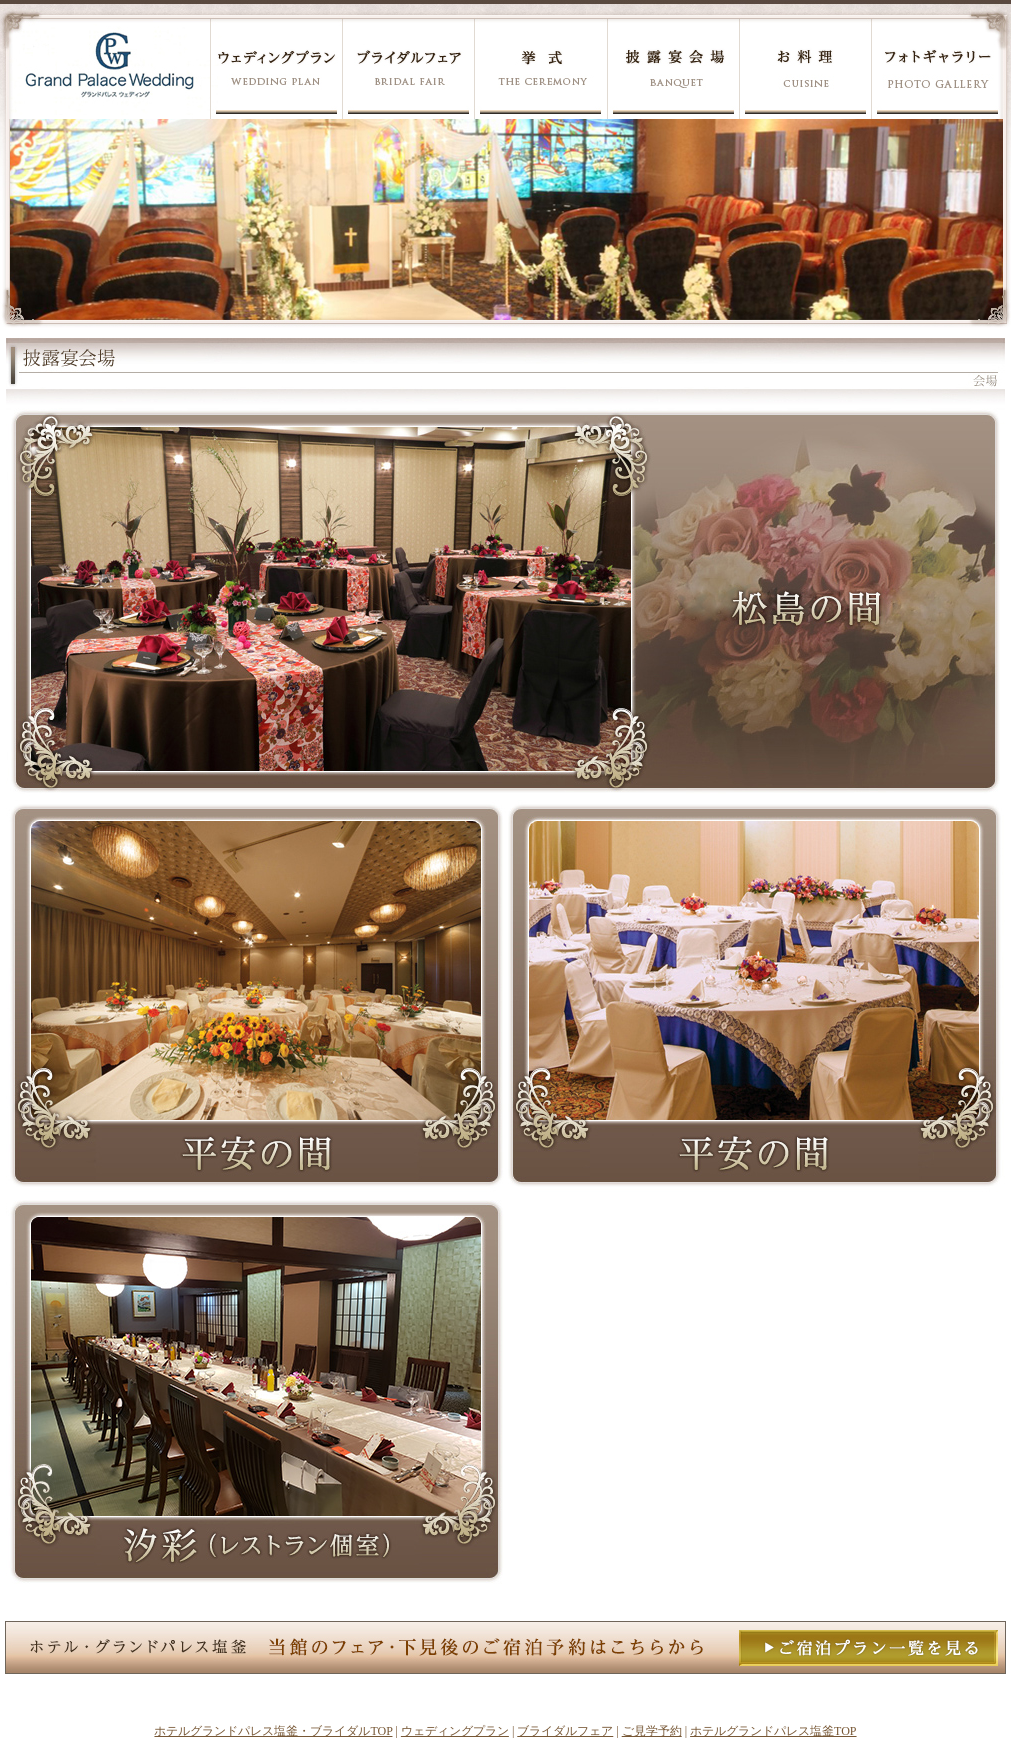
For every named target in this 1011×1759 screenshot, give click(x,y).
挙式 (540, 68)
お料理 (805, 68)
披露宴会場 (673, 68)
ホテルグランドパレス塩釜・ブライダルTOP (273, 1731)
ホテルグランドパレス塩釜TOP (773, 1731)
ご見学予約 (652, 1731)
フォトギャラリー (936, 68)
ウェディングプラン (276, 68)
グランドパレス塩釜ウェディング (109, 68)
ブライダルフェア (408, 68)
